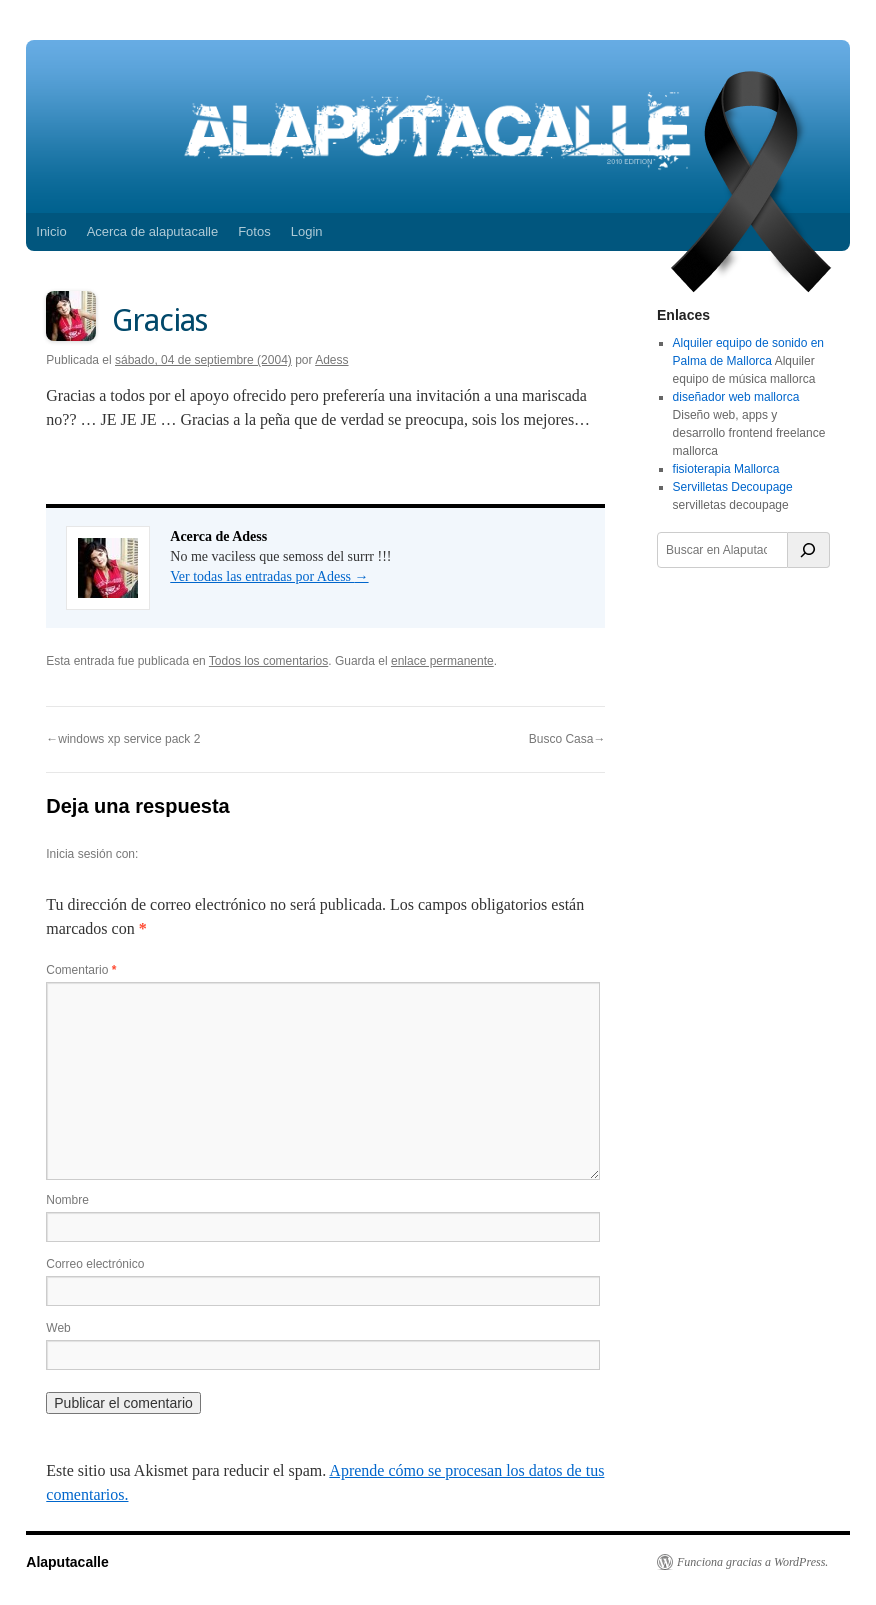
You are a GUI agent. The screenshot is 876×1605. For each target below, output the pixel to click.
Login (307, 231)
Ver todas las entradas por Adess (269, 576)
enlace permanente (442, 661)
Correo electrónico (95, 1264)
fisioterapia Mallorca (726, 469)
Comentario (81, 970)
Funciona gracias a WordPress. (752, 1562)
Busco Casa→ (567, 739)
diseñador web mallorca (736, 397)
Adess (331, 360)
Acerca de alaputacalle (153, 231)
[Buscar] (809, 550)
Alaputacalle (67, 1562)
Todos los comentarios (268, 661)
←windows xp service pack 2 (123, 739)
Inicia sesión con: (92, 854)
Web (58, 1328)
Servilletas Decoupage (733, 487)
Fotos (254, 231)
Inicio (51, 231)
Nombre (67, 1200)
